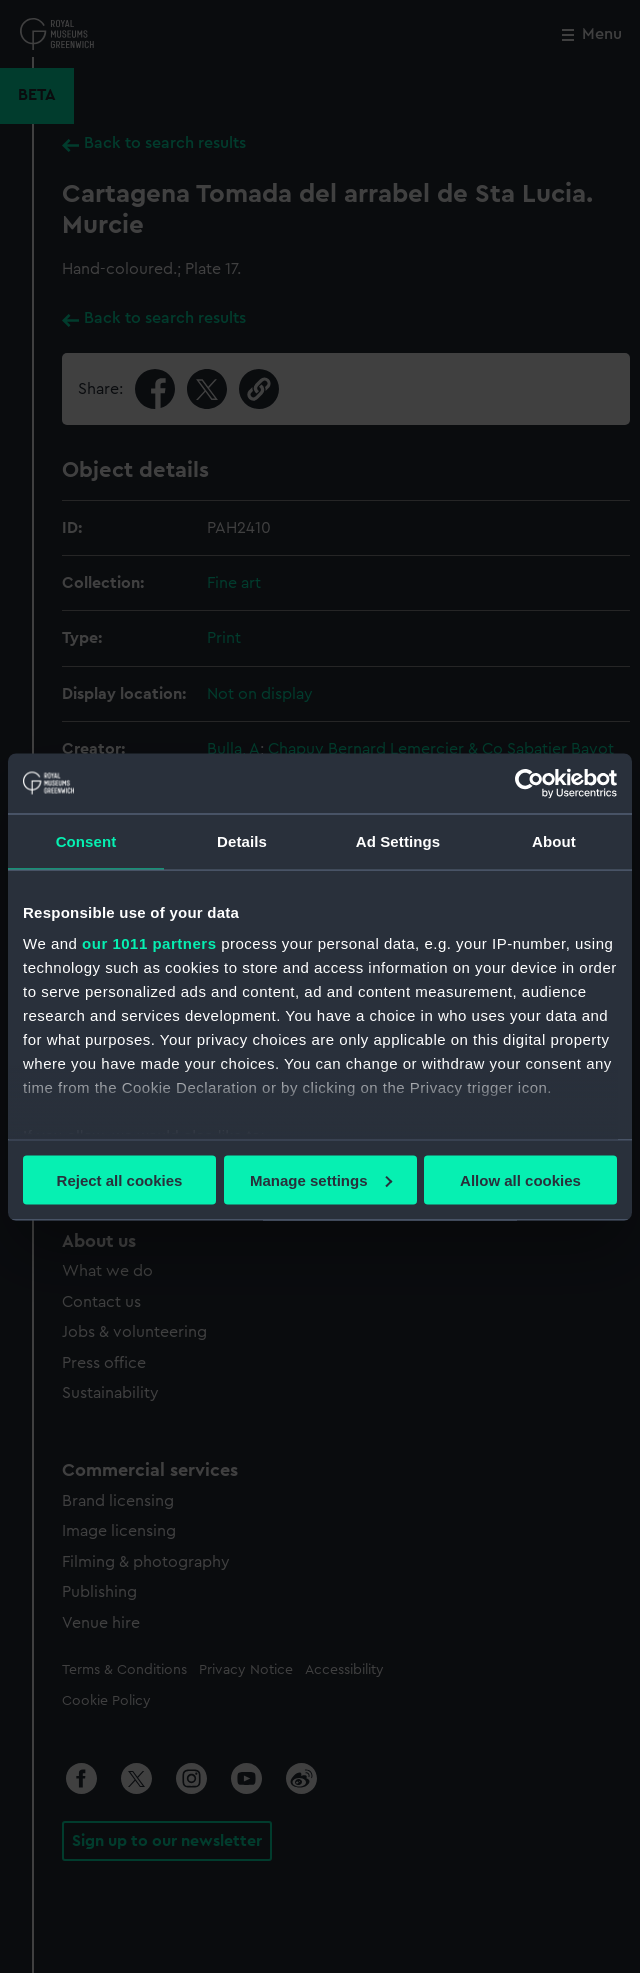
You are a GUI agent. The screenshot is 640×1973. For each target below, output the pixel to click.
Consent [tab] (86, 840)
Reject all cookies (120, 1179)
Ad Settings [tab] (398, 840)
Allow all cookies (520, 1179)
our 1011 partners (149, 943)
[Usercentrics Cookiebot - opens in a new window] (529, 783)
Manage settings (321, 1179)
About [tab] (554, 840)
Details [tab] (242, 840)
